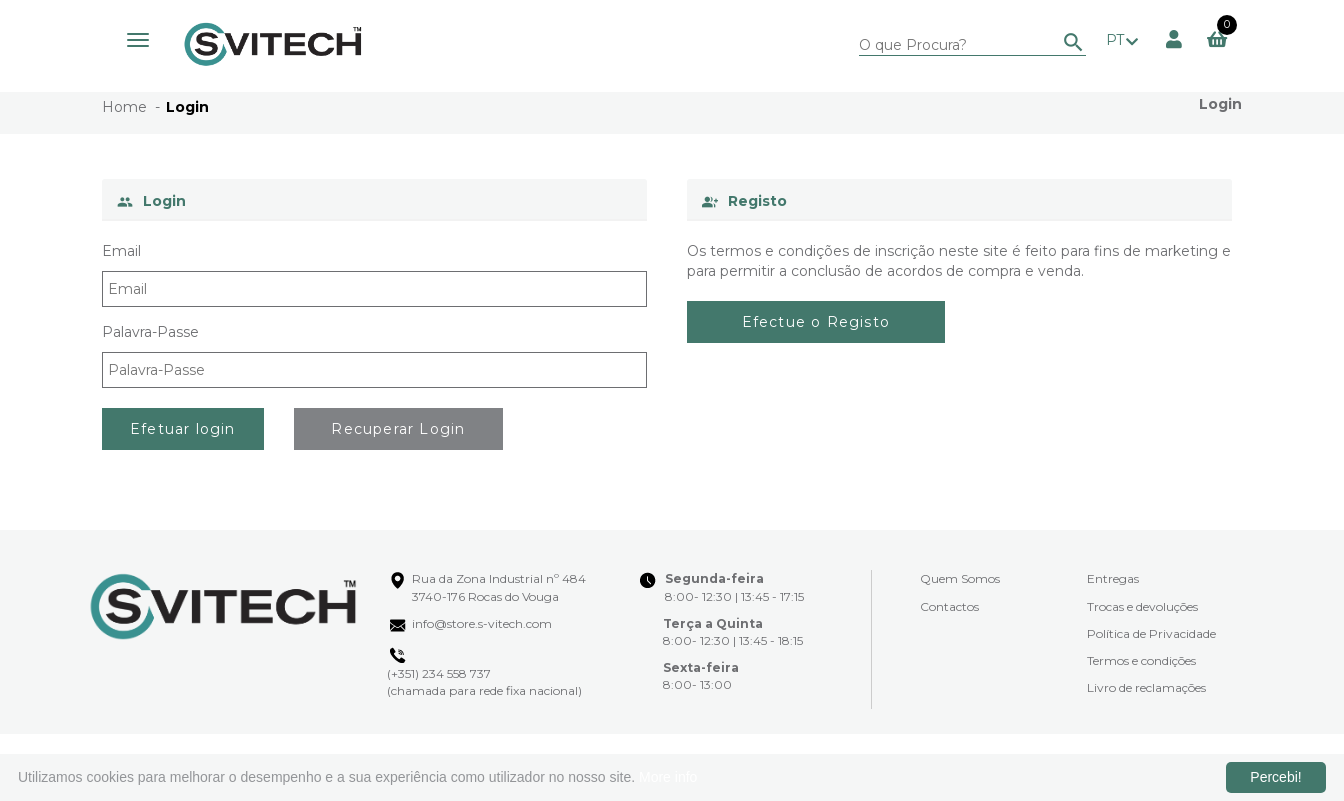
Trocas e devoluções (1142, 606)
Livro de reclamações (1146, 687)
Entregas (1113, 578)
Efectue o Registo (816, 322)
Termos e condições (1141, 660)
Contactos (949, 606)
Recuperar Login (398, 429)
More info (668, 777)
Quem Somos (960, 578)
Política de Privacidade (1151, 633)
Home (124, 107)
